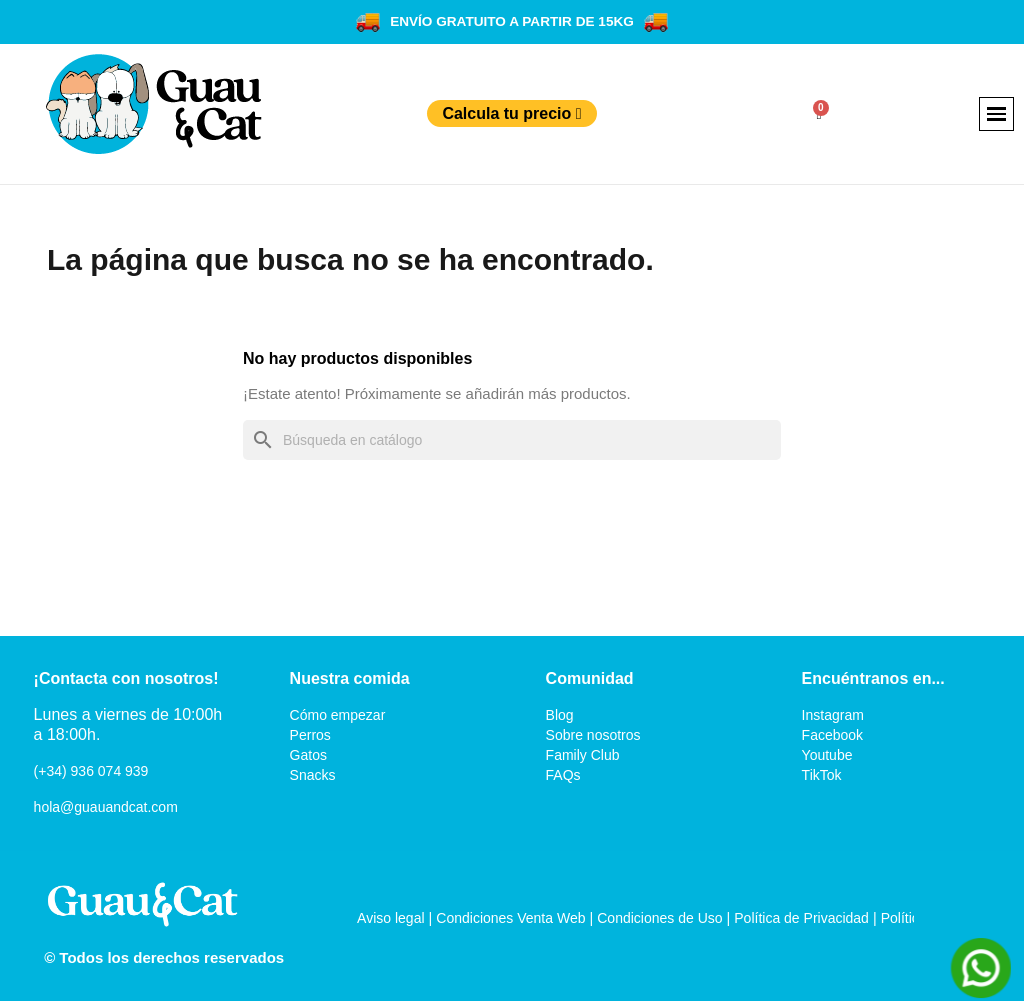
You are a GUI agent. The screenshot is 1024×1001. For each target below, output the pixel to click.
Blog (560, 715)
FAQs (563, 775)
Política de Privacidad (801, 918)
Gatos (308, 755)
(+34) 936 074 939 (91, 771)
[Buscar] (512, 440)
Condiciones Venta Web (510, 918)
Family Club (583, 755)
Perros (310, 735)
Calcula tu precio (511, 113)
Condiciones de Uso (659, 918)
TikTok (822, 775)
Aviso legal (390, 918)
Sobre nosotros (593, 735)
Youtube (827, 755)
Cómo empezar (338, 715)
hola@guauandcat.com (106, 807)
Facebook (832, 735)
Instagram (833, 715)
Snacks (313, 775)
